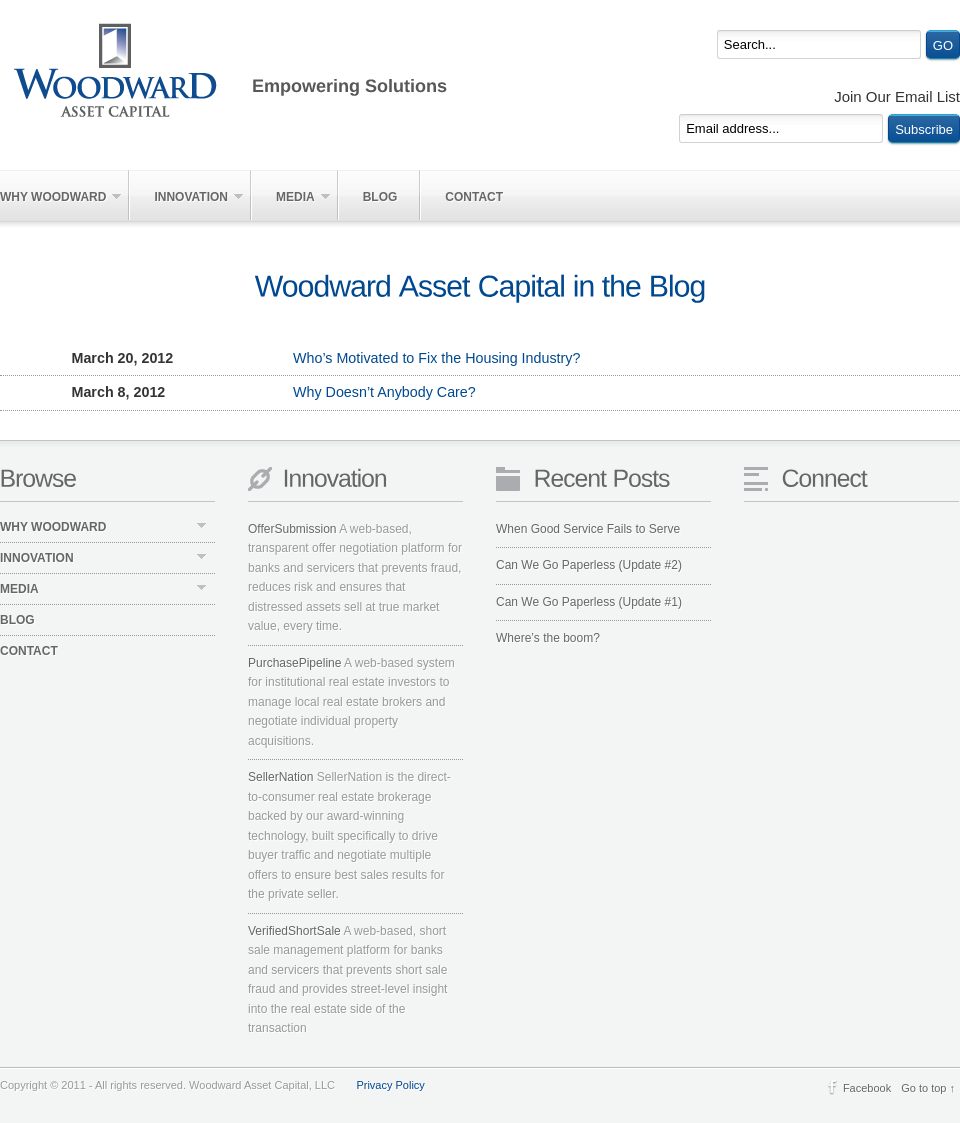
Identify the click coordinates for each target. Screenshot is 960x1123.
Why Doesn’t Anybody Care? (238, 393)
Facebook (867, 1088)
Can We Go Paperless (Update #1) (589, 602)
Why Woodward (60, 197)
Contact (474, 197)
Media (291, 197)
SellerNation (280, 777)
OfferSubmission (292, 529)
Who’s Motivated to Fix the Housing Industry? (290, 359)
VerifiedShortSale (294, 931)
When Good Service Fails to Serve (588, 529)
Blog (380, 197)
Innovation (186, 197)
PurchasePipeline (294, 663)
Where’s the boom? (548, 638)
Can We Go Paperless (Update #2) (589, 565)
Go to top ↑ (928, 1088)
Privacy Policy (390, 1085)
